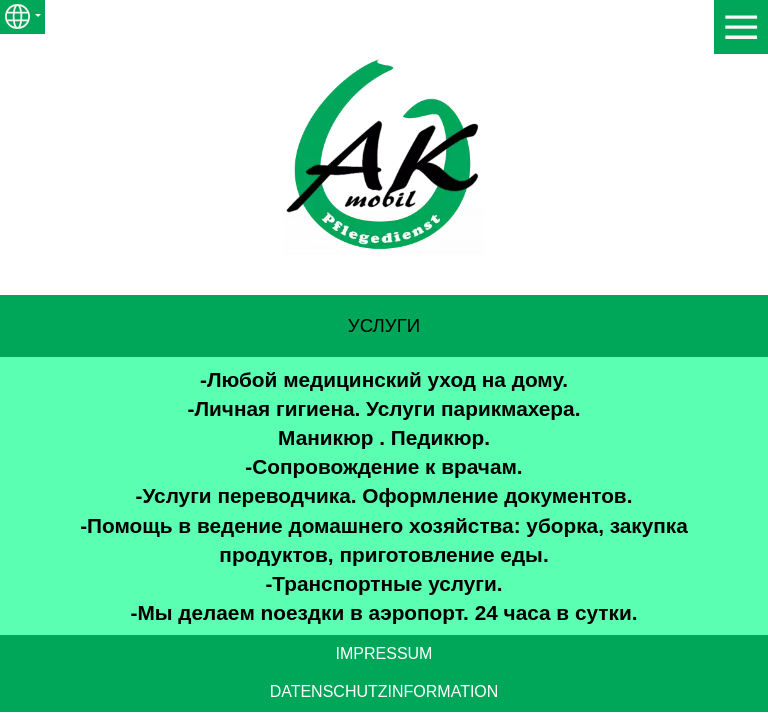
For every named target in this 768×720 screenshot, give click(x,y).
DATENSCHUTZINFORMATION (384, 691)
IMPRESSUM (384, 653)
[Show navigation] (741, 27)
